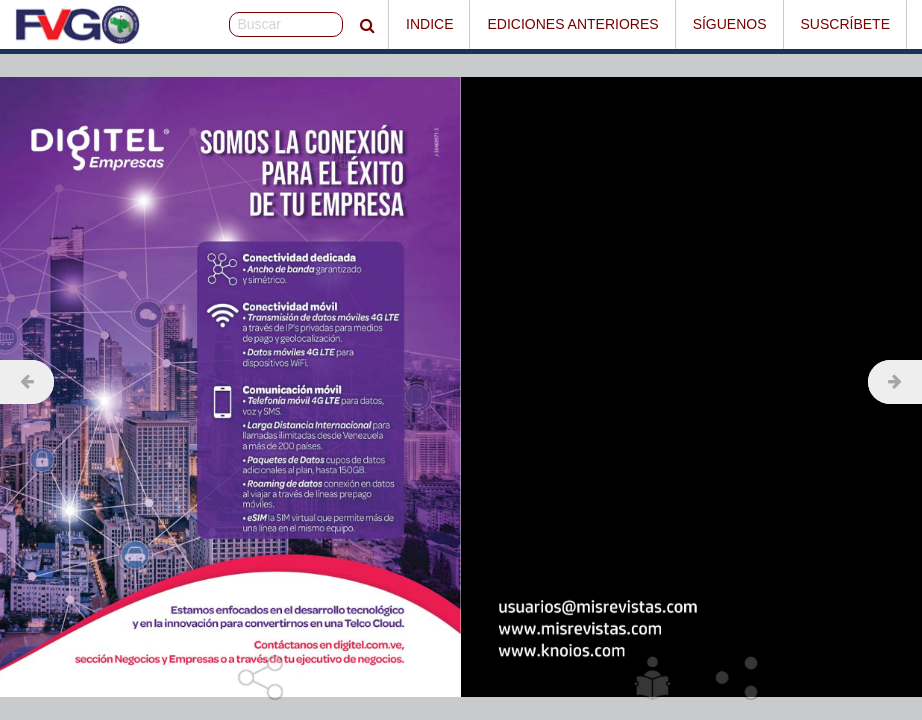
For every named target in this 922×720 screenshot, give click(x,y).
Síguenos (730, 24)
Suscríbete (845, 24)
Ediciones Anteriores (572, 24)
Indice (429, 24)
